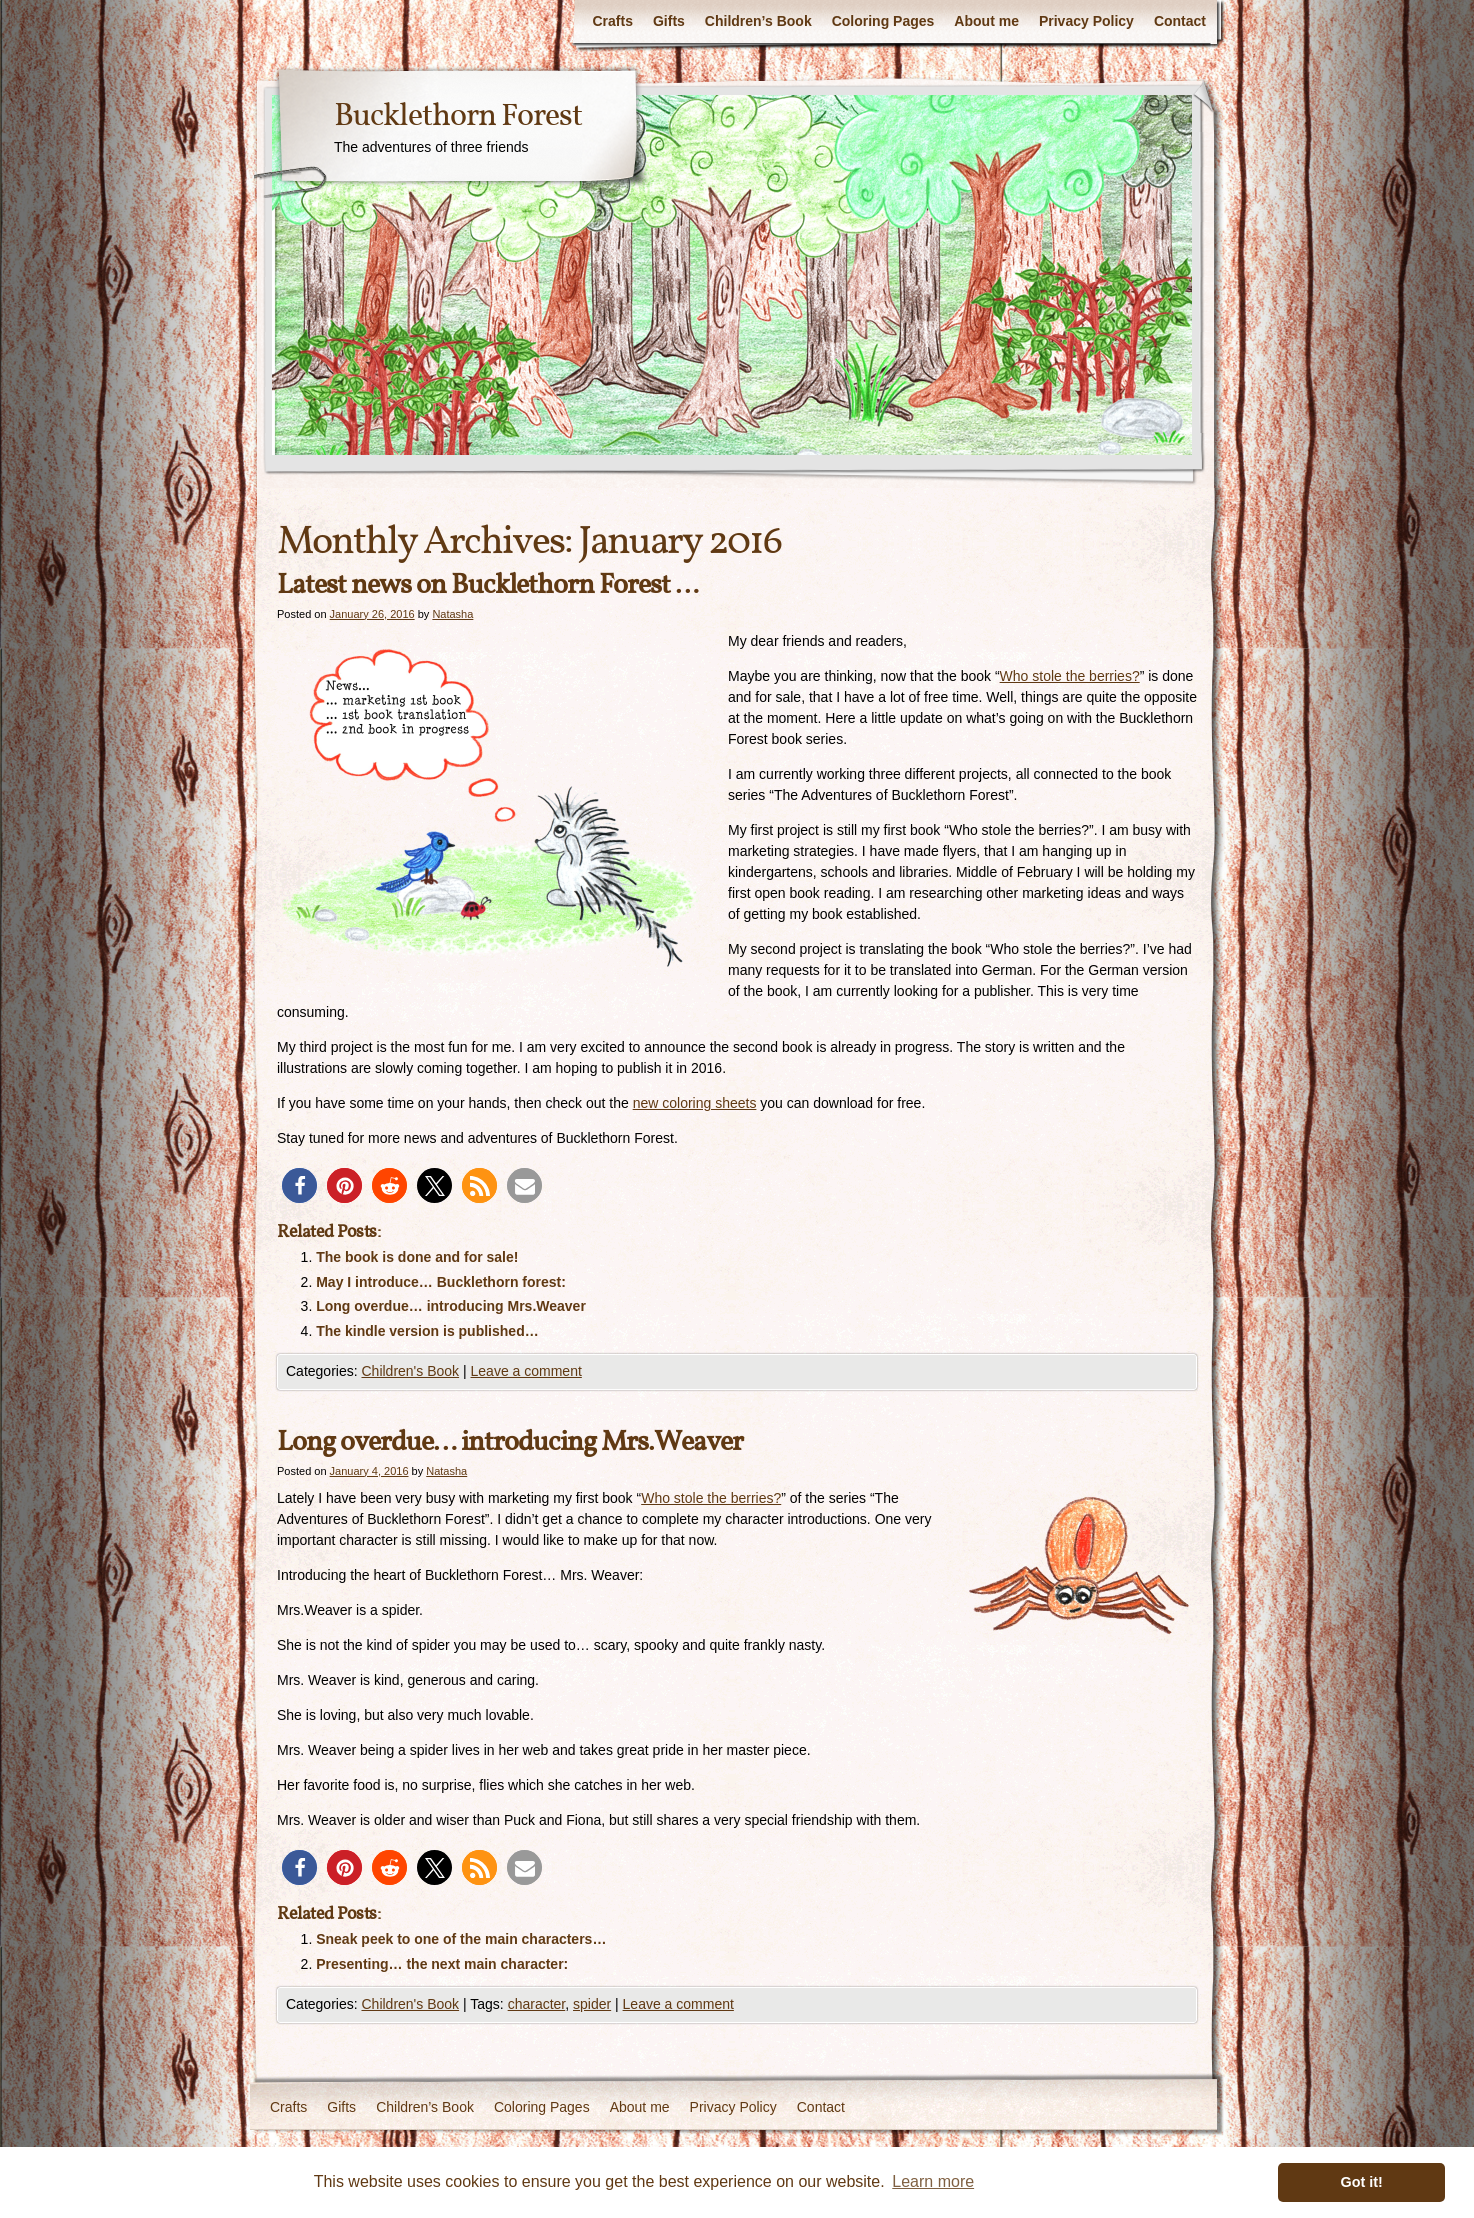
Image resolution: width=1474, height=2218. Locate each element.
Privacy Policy (1086, 21)
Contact (1180, 21)
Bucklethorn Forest (458, 117)
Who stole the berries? (1070, 676)
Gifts (669, 21)
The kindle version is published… (427, 1331)
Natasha (452, 614)
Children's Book (410, 1371)
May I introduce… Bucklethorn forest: (441, 1282)
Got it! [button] (1362, 2182)
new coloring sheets (695, 1103)
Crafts (612, 21)
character (537, 2004)
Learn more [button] (933, 2181)
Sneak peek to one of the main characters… (461, 1939)
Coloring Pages (883, 21)
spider (592, 2004)
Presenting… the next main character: (442, 1964)
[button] (299, 1185)
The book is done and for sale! (417, 1257)
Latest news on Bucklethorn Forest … (487, 585)
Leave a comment (526, 1371)
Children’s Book (758, 21)
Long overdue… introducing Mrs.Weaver (451, 1306)
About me (986, 21)
